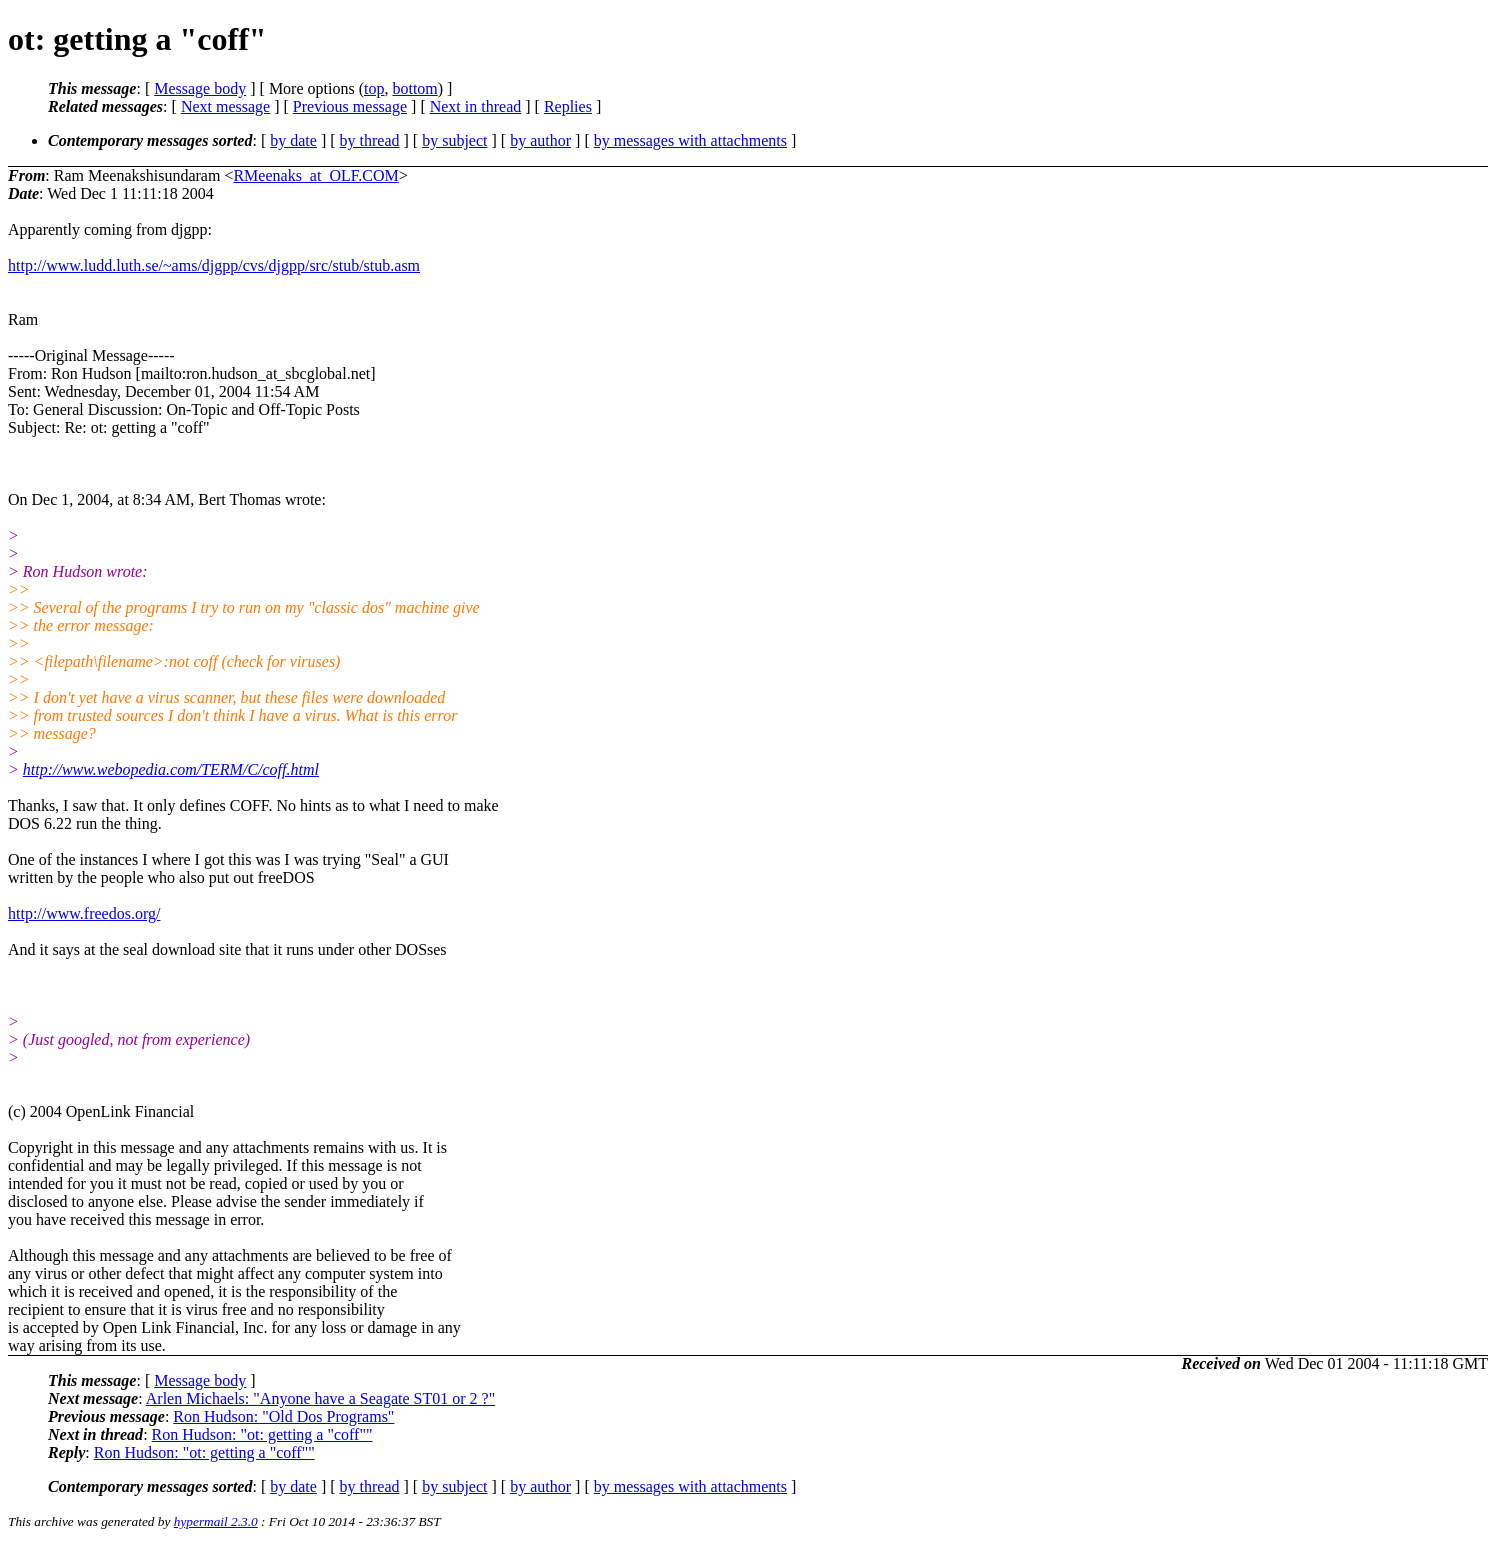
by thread (370, 140)
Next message (225, 106)
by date (293, 140)
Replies (568, 106)
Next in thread (476, 106)
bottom (414, 88)
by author (540, 140)
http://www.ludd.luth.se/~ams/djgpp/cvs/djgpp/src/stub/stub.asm (214, 265)
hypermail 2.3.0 (216, 1521)
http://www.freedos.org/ (84, 913)
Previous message (350, 106)
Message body (200, 88)
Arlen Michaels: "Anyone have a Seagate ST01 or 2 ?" (320, 1398)
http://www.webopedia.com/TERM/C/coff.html (171, 769)
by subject (454, 140)
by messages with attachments (690, 140)
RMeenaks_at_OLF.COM (315, 175)
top (374, 88)
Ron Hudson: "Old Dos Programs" (283, 1416)
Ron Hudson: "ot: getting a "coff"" (262, 1434)
